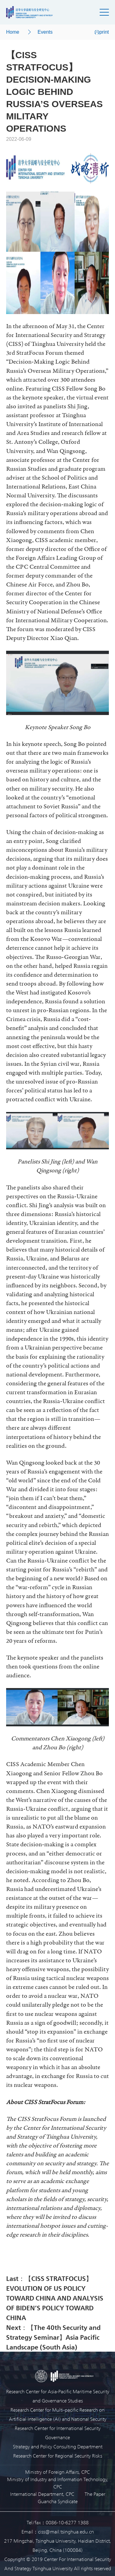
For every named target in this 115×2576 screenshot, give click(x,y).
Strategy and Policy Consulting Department (57, 2446)
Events (45, 32)
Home (12, 32)
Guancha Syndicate (58, 2501)
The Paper (95, 2494)
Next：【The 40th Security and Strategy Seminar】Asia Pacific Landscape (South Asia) (53, 2337)
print (101, 32)
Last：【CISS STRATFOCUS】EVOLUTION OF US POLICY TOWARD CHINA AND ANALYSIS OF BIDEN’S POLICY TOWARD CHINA (54, 2298)
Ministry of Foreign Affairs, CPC (57, 2472)
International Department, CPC (42, 2494)
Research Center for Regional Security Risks (57, 2455)
